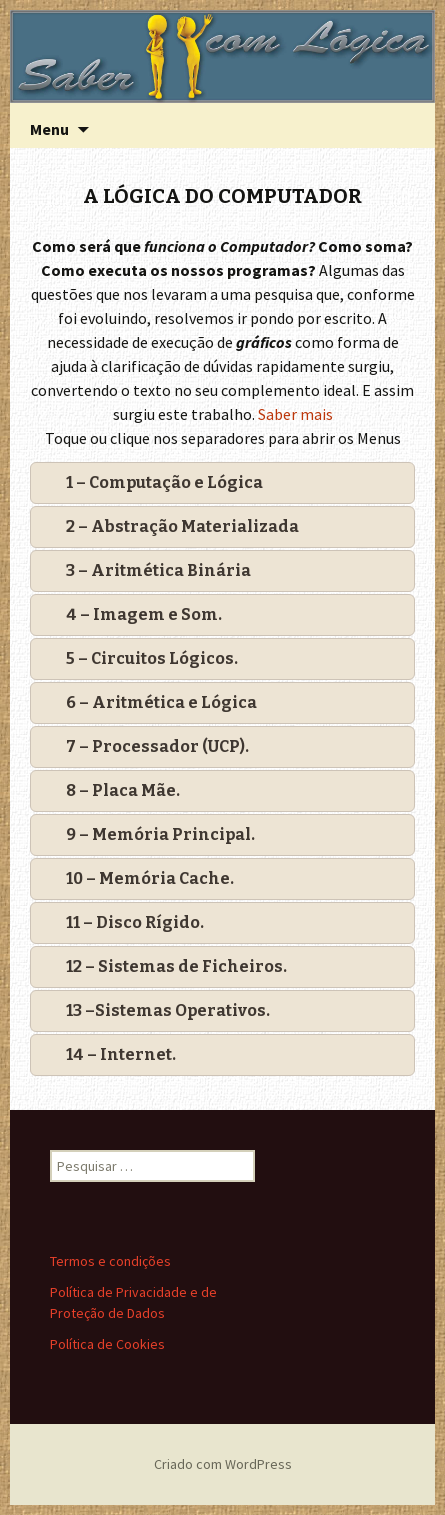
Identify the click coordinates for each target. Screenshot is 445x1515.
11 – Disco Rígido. (135, 922)
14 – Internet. (121, 1054)
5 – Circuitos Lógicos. (152, 658)
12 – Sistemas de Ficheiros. (176, 966)
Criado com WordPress (223, 1464)
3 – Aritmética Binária (158, 570)
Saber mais (295, 414)
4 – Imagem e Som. (144, 614)
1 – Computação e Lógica (164, 482)
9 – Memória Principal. (160, 834)
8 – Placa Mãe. (123, 790)
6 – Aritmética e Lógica (161, 702)
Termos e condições (110, 1261)
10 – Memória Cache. (150, 878)
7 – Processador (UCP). (157, 746)
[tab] (222, 483)
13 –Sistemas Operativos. (168, 1010)
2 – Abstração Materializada (182, 526)
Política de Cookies (107, 1344)
